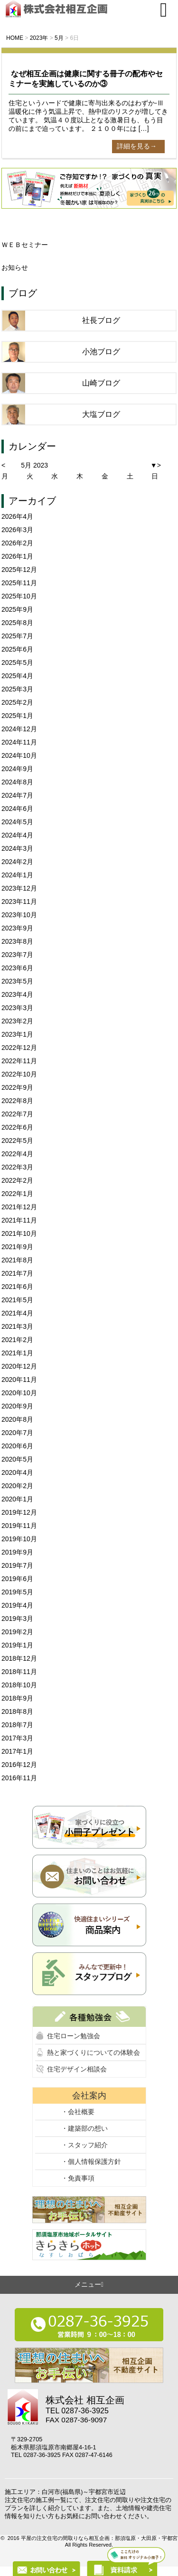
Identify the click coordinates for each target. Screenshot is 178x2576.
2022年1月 (17, 1193)
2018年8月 (17, 1711)
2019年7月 (17, 1565)
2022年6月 (17, 1127)
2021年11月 (19, 1220)
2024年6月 (17, 808)
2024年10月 (19, 755)
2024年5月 (17, 822)
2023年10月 (19, 915)
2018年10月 (19, 1685)
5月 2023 (34, 465)
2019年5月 (17, 1592)
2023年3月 (17, 1008)
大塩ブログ (101, 414)
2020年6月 (17, 1446)
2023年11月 (19, 901)
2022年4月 (17, 1154)
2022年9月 (17, 1087)
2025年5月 (17, 662)
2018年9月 (17, 1698)
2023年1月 (17, 1034)
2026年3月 (17, 530)
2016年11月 (19, 1778)
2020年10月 (19, 1393)
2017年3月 (17, 1738)
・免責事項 (77, 2178)
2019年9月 (17, 1552)
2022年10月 (19, 1074)
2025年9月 (17, 609)
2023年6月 (17, 968)
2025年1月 (17, 715)
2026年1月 (17, 556)
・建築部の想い (84, 2128)
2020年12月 (19, 1366)
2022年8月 (17, 1100)
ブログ (23, 293)
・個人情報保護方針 (91, 2161)
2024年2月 (17, 861)
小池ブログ (101, 352)
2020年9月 (17, 1406)
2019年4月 (17, 1605)
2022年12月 (19, 1047)
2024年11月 (19, 742)
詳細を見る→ (137, 146)
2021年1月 (17, 1353)
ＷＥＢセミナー (24, 244)
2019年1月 (17, 1645)
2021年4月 (17, 1313)
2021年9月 (17, 1247)
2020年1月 (17, 1499)
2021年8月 (17, 1260)
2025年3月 (17, 689)
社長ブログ (101, 320)
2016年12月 (19, 1764)
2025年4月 (17, 676)
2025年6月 (17, 649)
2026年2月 (17, 543)
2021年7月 (17, 1273)
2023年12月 (19, 888)
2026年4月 (17, 516)
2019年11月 (19, 1525)
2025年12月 (19, 569)
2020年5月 (17, 1459)
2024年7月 (17, 795)
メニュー (89, 2284)
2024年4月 (17, 835)
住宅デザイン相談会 (77, 2069)
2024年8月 (17, 782)
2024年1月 (17, 875)
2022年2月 (17, 1180)
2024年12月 (19, 729)
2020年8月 (17, 1419)
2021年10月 (19, 1233)
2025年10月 (19, 596)
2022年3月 (17, 1167)
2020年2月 (17, 1486)
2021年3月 (17, 1326)
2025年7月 (17, 636)
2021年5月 (17, 1300)
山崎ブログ (101, 383)
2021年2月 (17, 1339)
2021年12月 (19, 1207)
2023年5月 (17, 981)
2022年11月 (19, 1061)
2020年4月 (17, 1472)
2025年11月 (19, 583)
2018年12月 (19, 1658)
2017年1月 (17, 1751)
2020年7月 (17, 1432)
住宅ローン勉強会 (73, 2036)
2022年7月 (17, 1114)
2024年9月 (17, 769)
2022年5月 (17, 1140)
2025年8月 (17, 622)
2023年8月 (17, 941)
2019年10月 (19, 1539)
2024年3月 (17, 848)
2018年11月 (19, 1671)
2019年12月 (19, 1512)
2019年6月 (17, 1578)
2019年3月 (17, 1618)
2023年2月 (17, 1021)
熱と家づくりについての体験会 (93, 2052)
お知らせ (14, 267)
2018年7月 (17, 1725)
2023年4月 (17, 994)
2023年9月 (17, 928)
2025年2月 (17, 702)
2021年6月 (17, 1286)
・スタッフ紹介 (84, 2145)
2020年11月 (19, 1379)
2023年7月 (17, 954)
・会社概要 (77, 2112)
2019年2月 (17, 1632)
